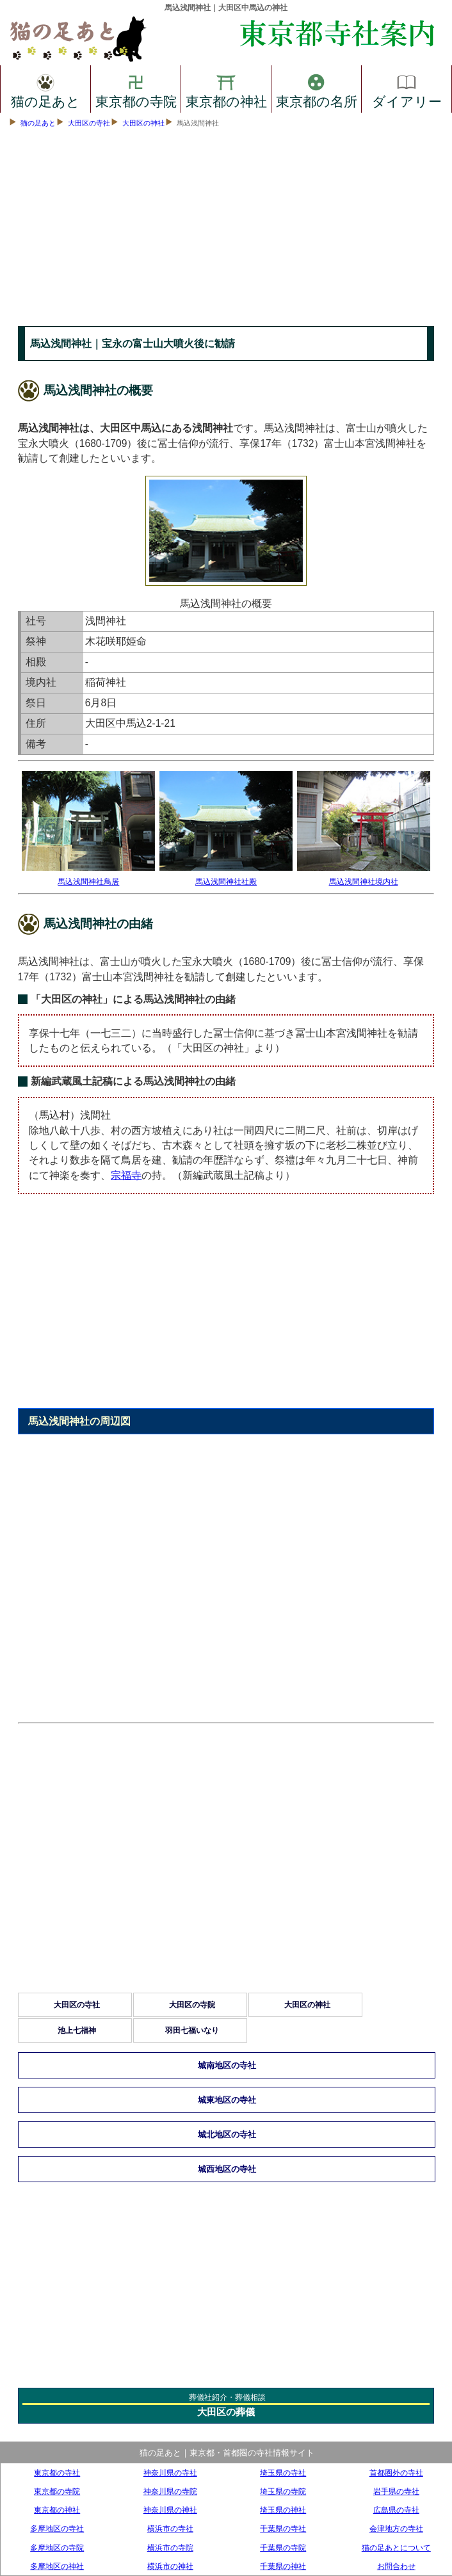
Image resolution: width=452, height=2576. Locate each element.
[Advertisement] (226, 230)
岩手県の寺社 (396, 2491)
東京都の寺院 (136, 89)
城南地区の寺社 (227, 2065)
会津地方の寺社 (396, 2528)
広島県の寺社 (396, 2510)
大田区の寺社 (89, 123)
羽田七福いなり (192, 2030)
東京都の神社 (226, 89)
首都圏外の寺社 (396, 2472)
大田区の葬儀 (226, 2411)
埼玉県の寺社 (283, 2472)
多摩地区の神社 (57, 2566)
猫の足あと (45, 89)
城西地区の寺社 (227, 2169)
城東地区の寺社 (227, 2100)
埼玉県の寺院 (283, 2491)
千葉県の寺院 (283, 2547)
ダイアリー (407, 89)
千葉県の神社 (283, 2566)
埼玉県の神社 (283, 2510)
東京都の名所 (316, 89)
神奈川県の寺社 (170, 2472)
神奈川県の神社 (170, 2510)
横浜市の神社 (170, 2566)
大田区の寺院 (192, 2004)
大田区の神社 (143, 123)
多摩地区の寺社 (57, 2528)
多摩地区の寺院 (57, 2547)
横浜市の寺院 (170, 2547)
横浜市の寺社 (170, 2528)
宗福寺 (126, 1175)
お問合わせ (396, 2566)
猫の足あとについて (396, 2547)
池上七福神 (77, 2030)
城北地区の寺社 (227, 2134)
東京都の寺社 (57, 2472)
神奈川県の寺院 (170, 2491)
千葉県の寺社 (283, 2528)
